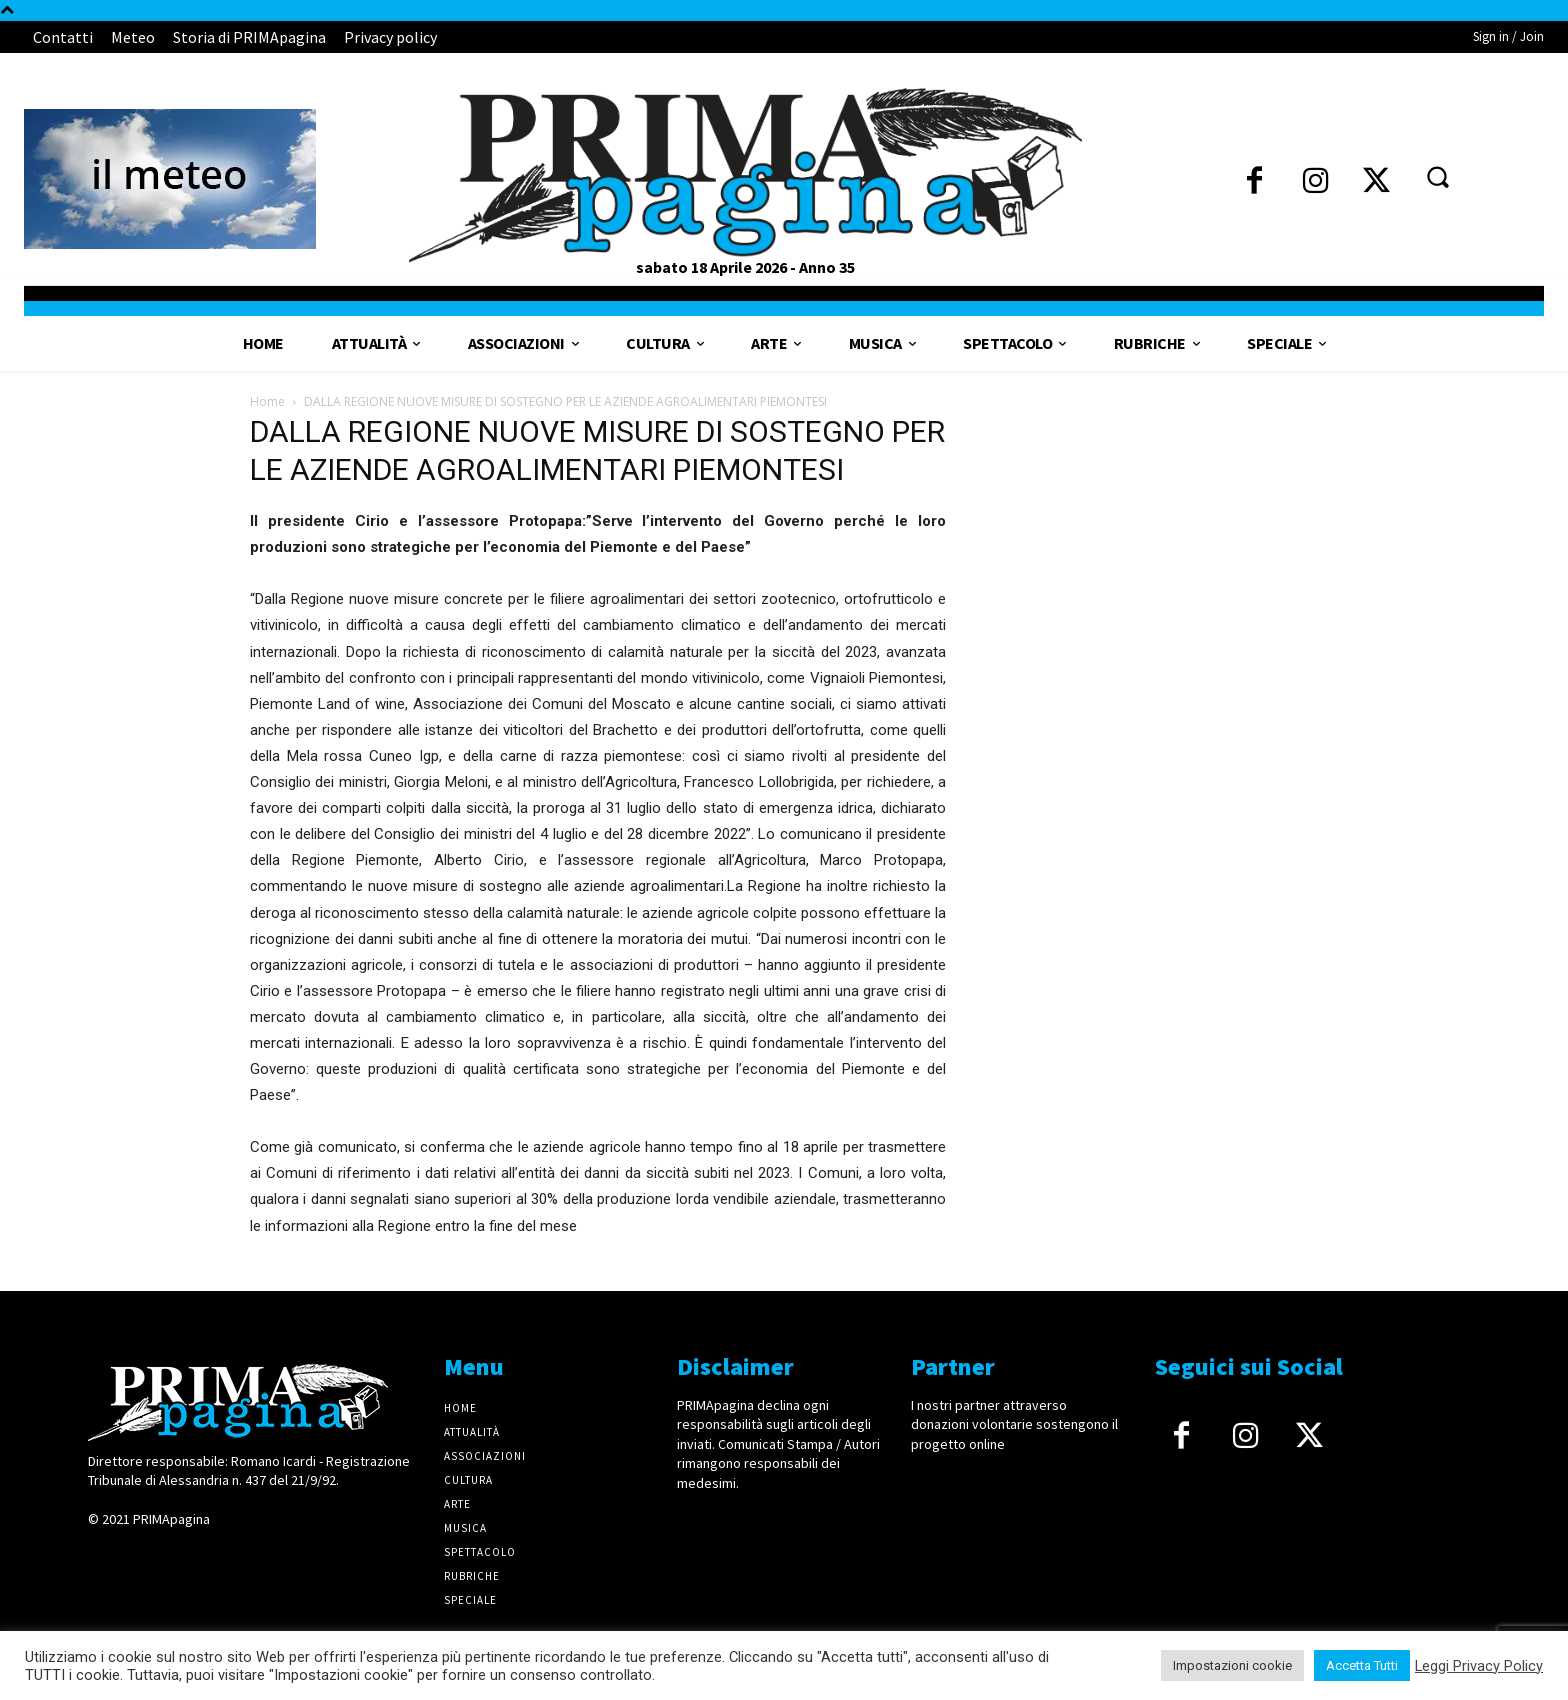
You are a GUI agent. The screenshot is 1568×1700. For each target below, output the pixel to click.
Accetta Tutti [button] (1362, 1665)
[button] (1437, 176)
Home (267, 401)
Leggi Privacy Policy (1479, 1666)
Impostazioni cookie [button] (1232, 1665)
